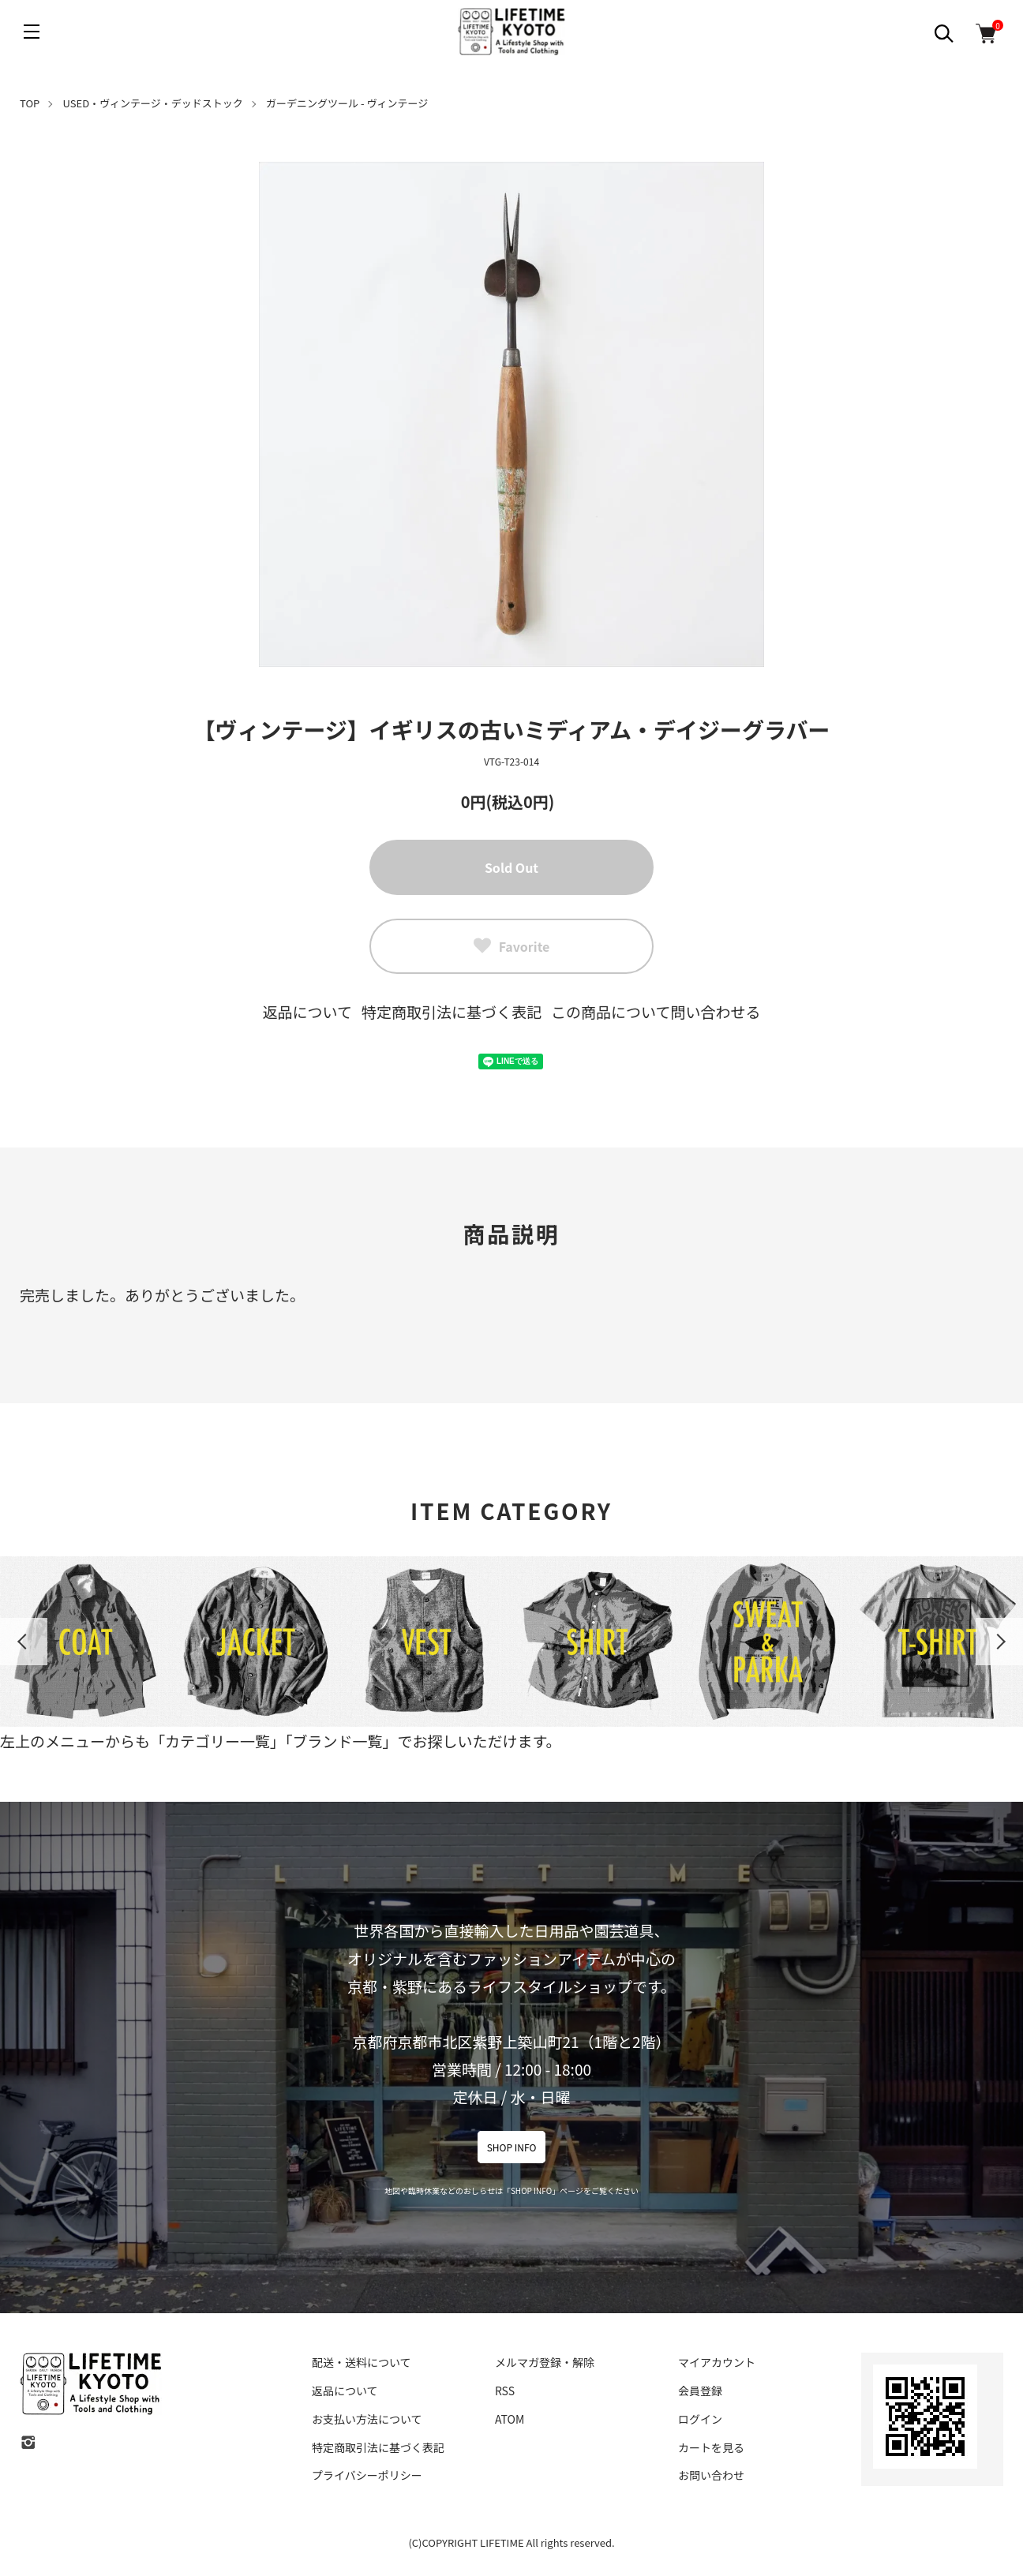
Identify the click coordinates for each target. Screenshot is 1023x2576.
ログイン (700, 2419)
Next (999, 1641)
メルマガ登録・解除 (544, 2362)
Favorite (512, 946)
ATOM (509, 2419)
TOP (29, 102)
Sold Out (511, 867)
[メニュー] (31, 31)
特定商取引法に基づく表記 (451, 1011)
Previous (23, 1641)
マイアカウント (716, 2362)
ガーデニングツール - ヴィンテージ (347, 102)
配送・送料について (361, 2362)
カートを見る (711, 2447)
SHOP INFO (512, 2147)
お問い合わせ (711, 2475)
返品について (307, 1011)
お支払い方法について (367, 2419)
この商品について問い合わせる (655, 1011)
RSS (505, 2390)
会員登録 (700, 2390)
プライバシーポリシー (367, 2475)
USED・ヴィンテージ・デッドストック (153, 102)
